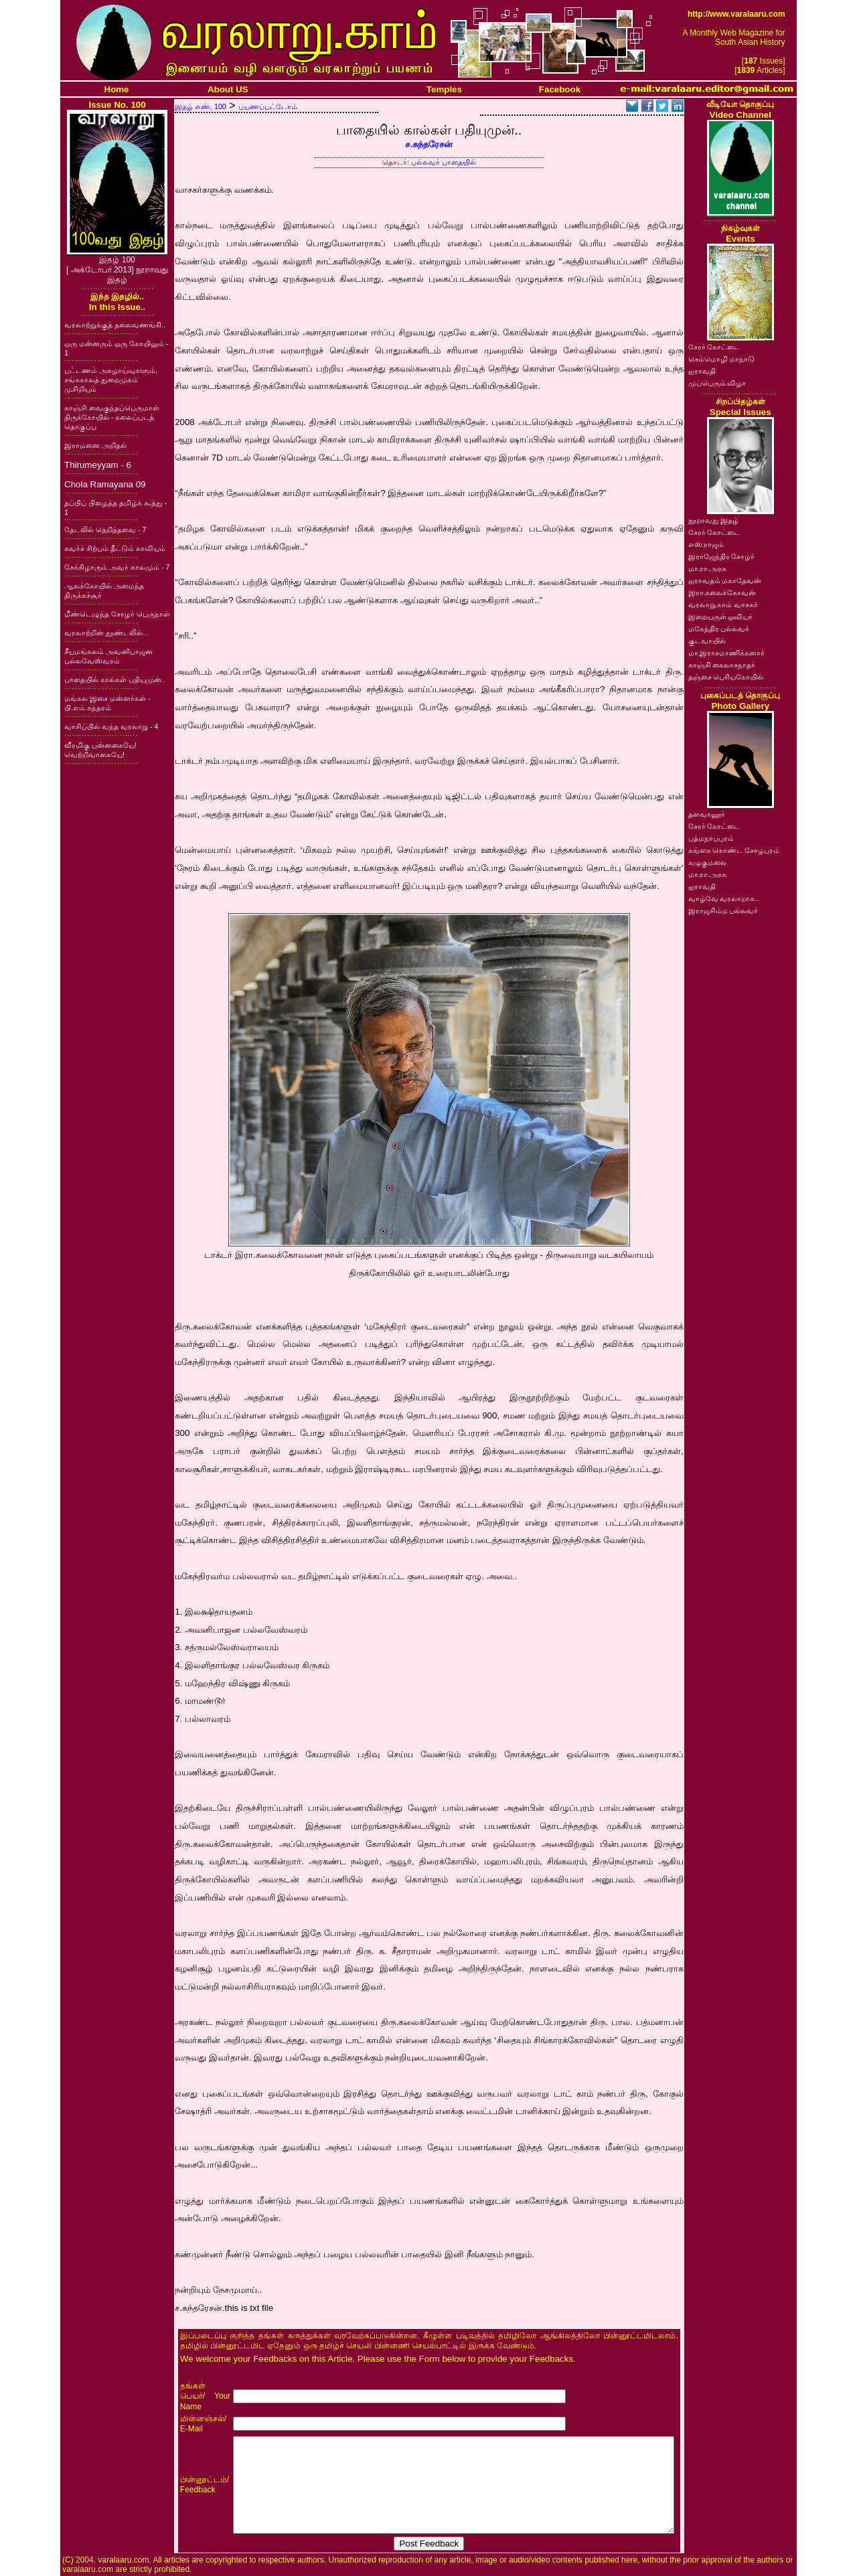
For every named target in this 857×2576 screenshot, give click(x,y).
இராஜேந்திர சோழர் (721, 556)
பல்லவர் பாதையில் (443, 162)
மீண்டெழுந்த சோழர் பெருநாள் (117, 614)
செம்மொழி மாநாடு (721, 359)
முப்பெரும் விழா (717, 383)
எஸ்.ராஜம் (706, 544)
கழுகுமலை (707, 862)
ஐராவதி (702, 371)
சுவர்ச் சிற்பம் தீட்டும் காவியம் (114, 548)
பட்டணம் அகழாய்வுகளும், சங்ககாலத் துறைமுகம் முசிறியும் (110, 379)
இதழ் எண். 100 (200, 106)
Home (116, 89)
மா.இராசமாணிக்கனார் (726, 653)
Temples (444, 89)
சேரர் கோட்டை (714, 347)
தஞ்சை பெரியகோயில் (726, 677)
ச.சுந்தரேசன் (429, 144)
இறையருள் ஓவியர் (720, 617)
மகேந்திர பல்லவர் (719, 629)
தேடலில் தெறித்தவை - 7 (105, 530)
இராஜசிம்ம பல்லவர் (723, 910)
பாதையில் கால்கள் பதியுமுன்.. (114, 679)
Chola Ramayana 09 (105, 484)
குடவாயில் (707, 641)
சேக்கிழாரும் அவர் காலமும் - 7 (116, 567)
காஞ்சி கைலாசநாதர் (722, 665)
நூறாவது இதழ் (713, 520)
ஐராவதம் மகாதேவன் (725, 580)
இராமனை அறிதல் (95, 445)
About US (228, 89)
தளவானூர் (706, 814)
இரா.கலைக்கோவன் (722, 592)
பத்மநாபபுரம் (711, 838)
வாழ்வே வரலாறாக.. (723, 898)
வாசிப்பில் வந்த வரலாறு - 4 (111, 726)
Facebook (559, 89)
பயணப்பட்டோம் (267, 106)
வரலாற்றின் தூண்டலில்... (106, 633)
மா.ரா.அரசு (707, 568)
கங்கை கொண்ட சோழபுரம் (734, 850)
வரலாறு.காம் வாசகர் (723, 604)
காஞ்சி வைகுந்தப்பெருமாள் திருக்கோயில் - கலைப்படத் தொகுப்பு (111, 417)
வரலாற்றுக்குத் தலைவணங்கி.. (114, 325)
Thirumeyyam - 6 (97, 465)
